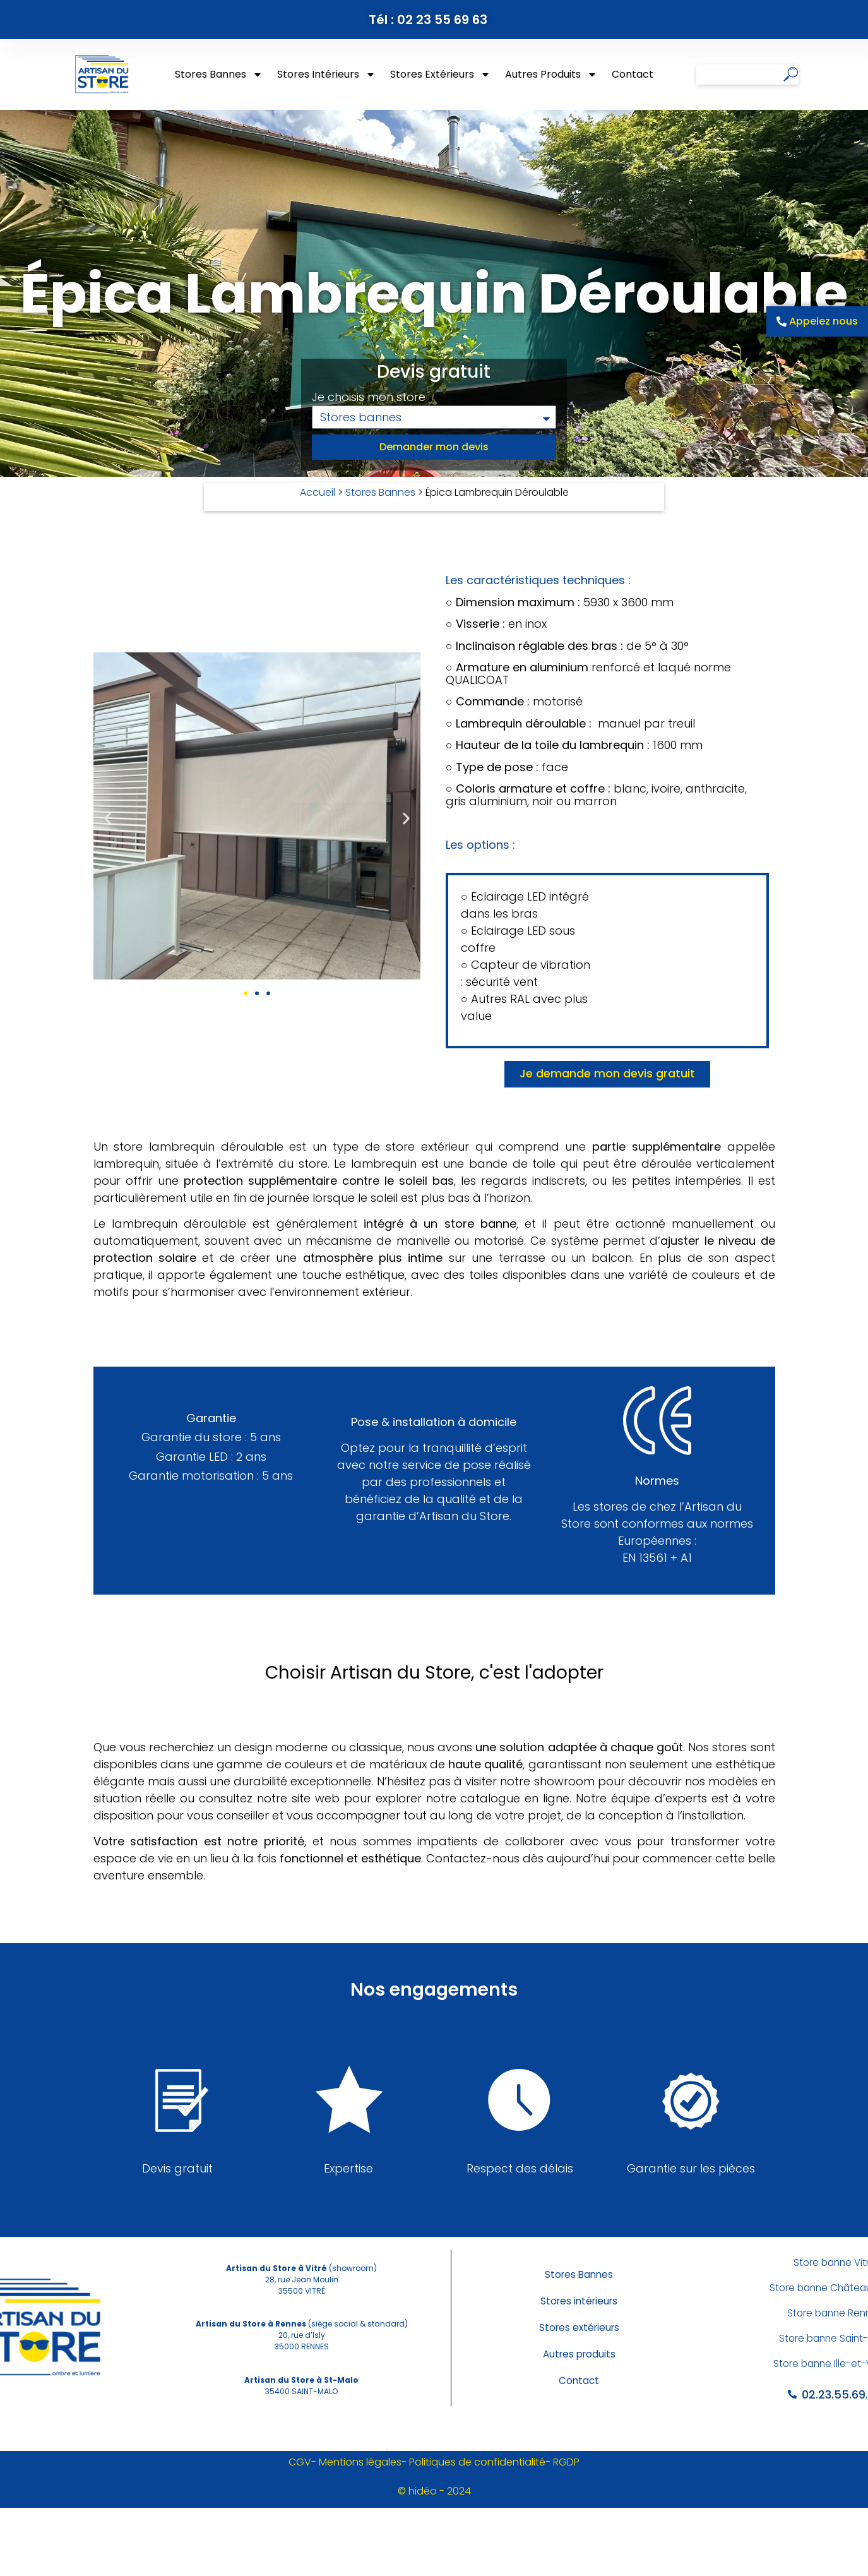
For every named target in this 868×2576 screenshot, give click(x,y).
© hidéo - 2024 (434, 2491)
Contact (632, 74)
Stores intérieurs (326, 74)
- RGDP (562, 2462)
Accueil (317, 492)
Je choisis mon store (368, 398)
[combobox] (739, 74)
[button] (108, 818)
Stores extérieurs (440, 74)
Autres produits (551, 74)
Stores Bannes (219, 74)
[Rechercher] (791, 74)
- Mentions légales (356, 2462)
